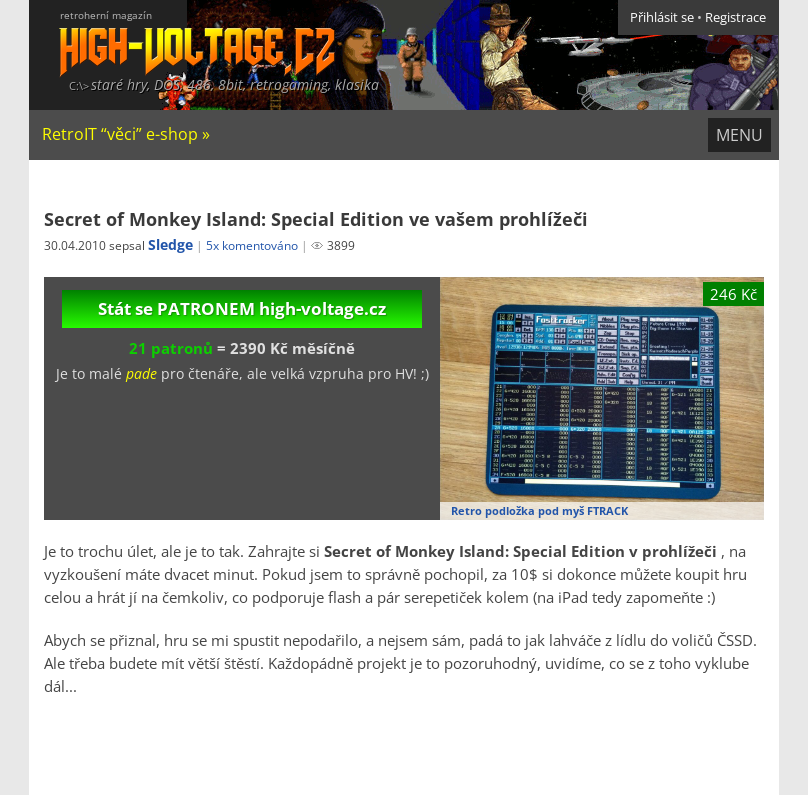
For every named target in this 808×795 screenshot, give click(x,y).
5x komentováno (252, 245)
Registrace (735, 17)
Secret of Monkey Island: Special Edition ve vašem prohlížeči (316, 219)
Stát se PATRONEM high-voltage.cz (242, 308)
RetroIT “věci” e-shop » (126, 134)
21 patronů (171, 348)
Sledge (170, 244)
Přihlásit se (662, 17)
